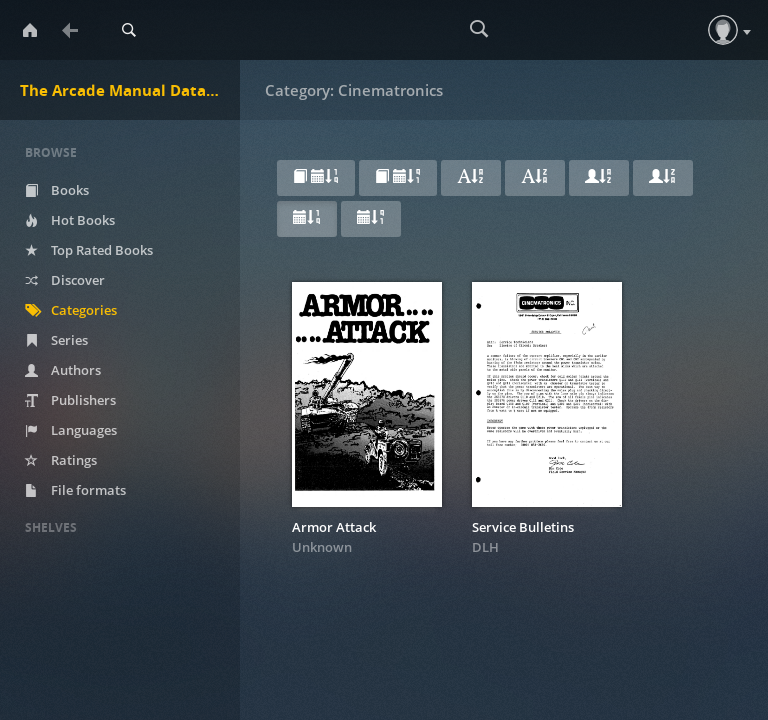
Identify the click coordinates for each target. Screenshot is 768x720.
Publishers (70, 400)
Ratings (61, 460)
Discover (65, 280)
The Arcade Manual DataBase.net (130, 90)
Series (56, 340)
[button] (723, 30)
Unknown (322, 547)
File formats (75, 490)
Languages (71, 430)
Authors (63, 370)
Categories (71, 310)
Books (57, 190)
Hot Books (70, 220)
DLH (485, 547)
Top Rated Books (89, 250)
